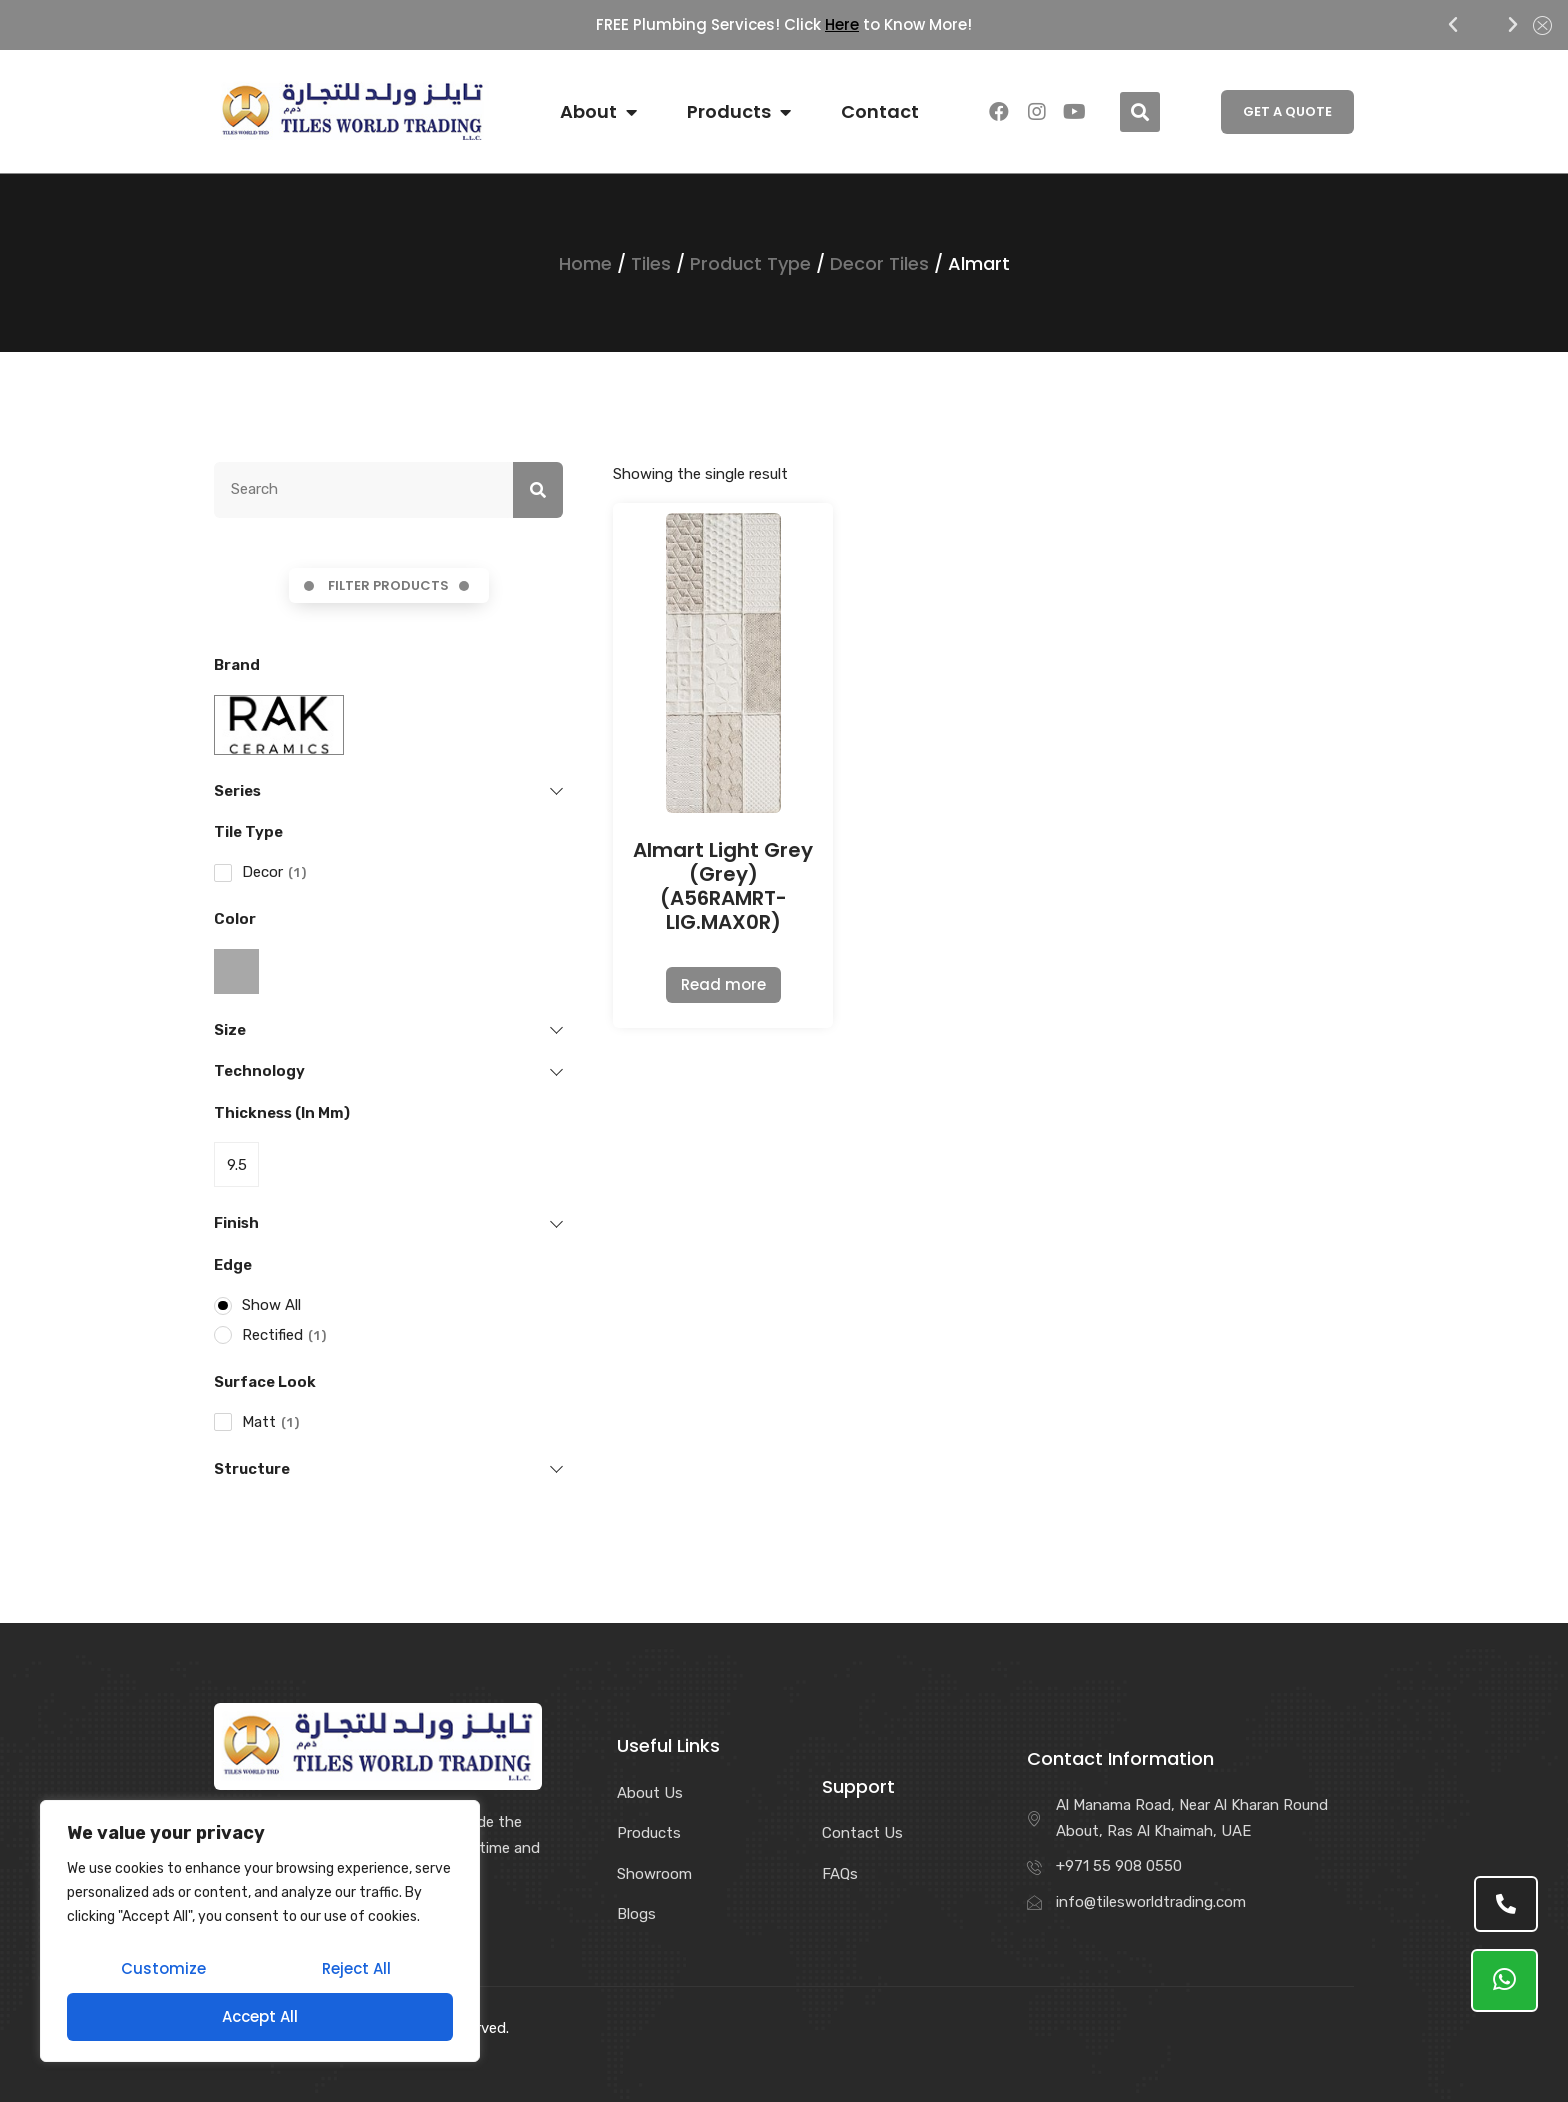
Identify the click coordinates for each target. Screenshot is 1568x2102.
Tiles (651, 263)
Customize (163, 1968)
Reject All (356, 1968)
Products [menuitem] (729, 112)
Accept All (260, 2016)
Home (585, 263)
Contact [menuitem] (880, 112)
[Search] (538, 490)
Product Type (750, 263)
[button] (1453, 25)
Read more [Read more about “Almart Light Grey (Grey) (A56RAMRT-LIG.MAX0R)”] (723, 984)
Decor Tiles (879, 263)
